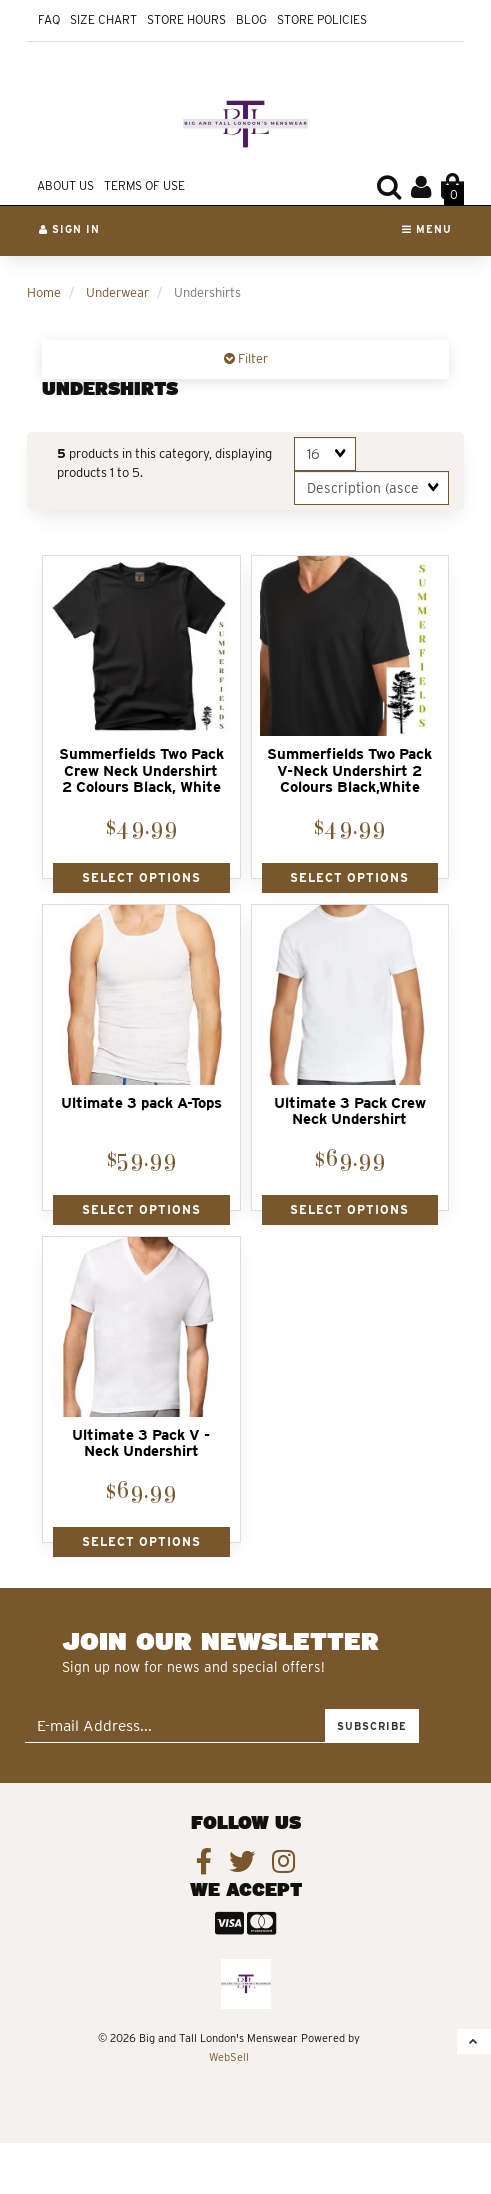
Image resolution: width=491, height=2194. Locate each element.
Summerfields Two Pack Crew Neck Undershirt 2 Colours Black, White (141, 770)
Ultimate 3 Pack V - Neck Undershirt (141, 1443)
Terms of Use (144, 185)
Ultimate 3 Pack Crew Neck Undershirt (350, 1111)
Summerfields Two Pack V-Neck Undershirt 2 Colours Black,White (349, 770)
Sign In (69, 229)
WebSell (229, 2057)
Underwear (117, 292)
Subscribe (372, 1726)
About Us (65, 185)
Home (44, 292)
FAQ (49, 19)
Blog (251, 19)
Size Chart (103, 19)
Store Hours (186, 19)
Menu (427, 229)
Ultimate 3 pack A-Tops (141, 1103)
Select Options (141, 877)
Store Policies (322, 19)
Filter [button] (251, 358)
